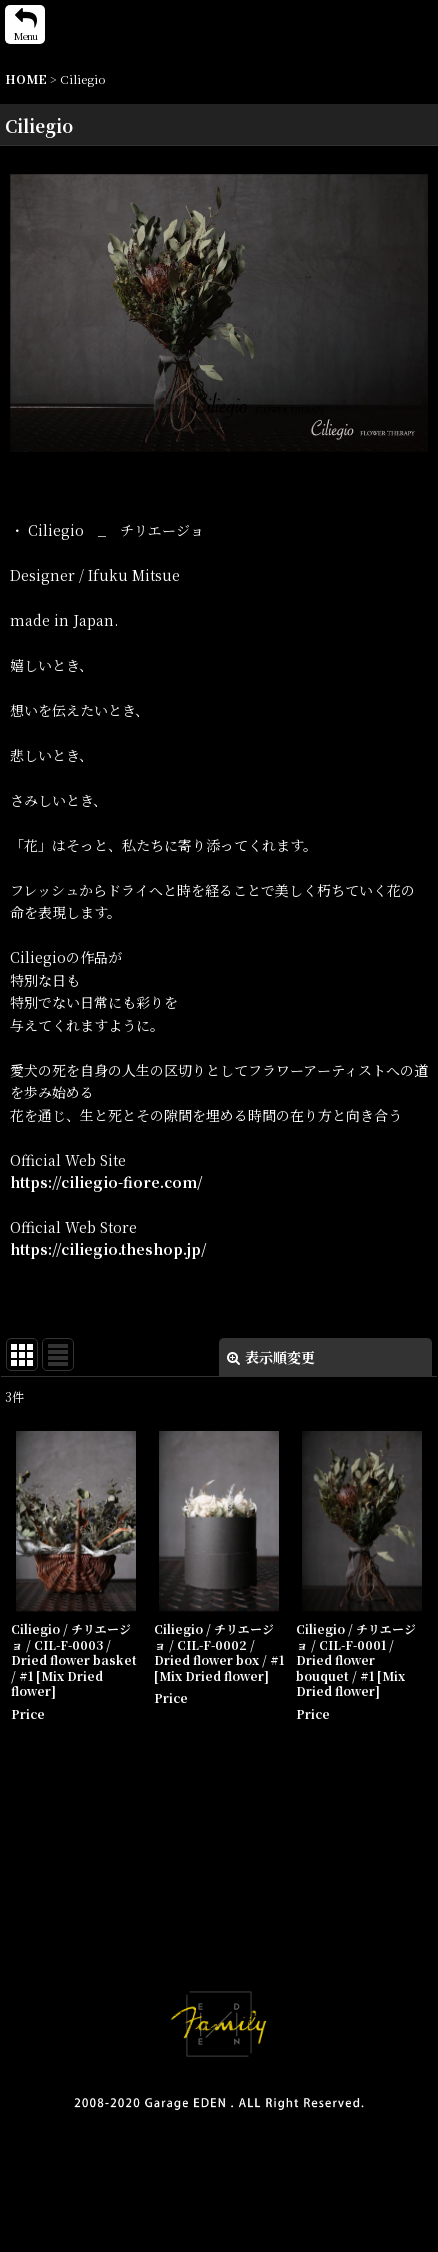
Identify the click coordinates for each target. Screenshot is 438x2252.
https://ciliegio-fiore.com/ (106, 1182)
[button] (25, 24)
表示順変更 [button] (271, 1357)
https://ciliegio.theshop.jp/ (108, 1249)
